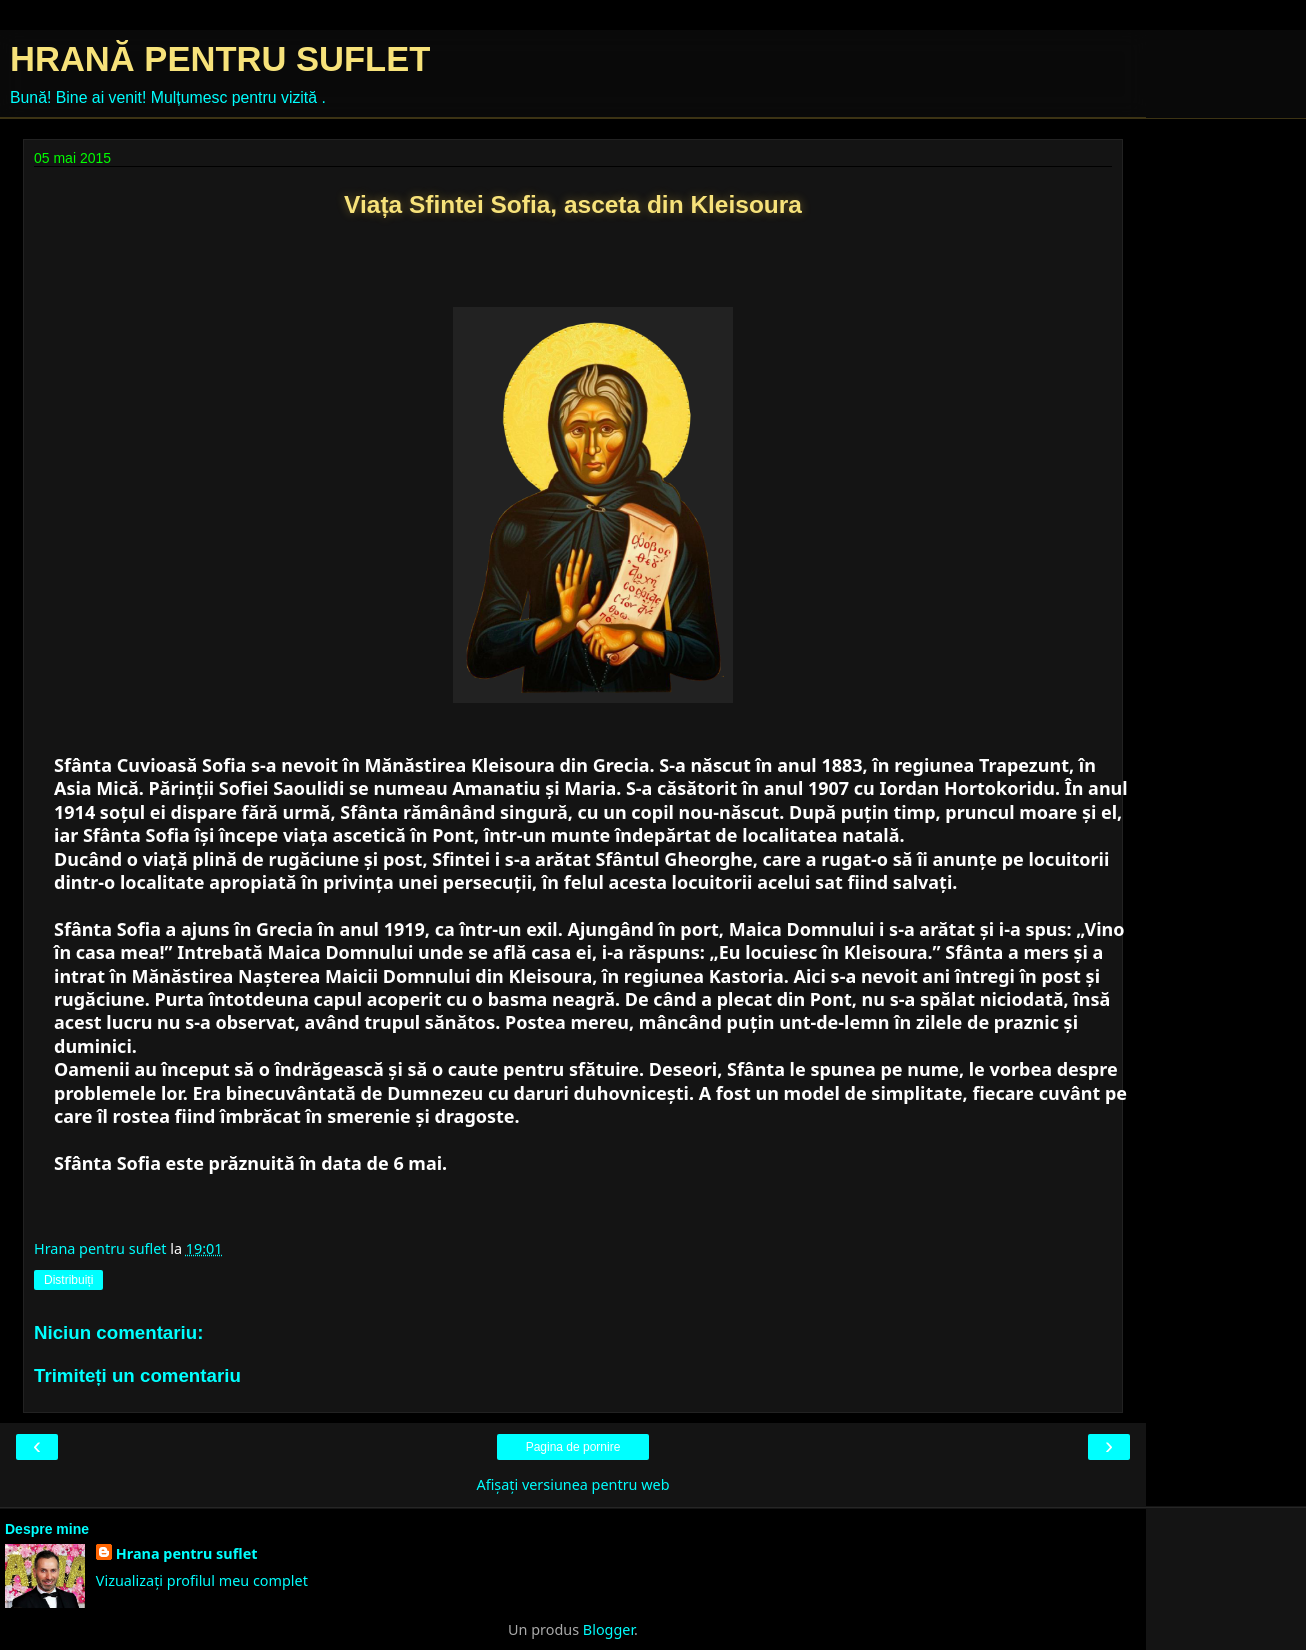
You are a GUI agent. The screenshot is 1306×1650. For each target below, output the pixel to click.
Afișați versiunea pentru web (572, 1484)
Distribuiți (68, 1280)
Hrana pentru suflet (187, 1553)
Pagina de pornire (573, 1447)
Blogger (608, 1629)
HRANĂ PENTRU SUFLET (220, 59)
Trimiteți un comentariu (137, 1375)
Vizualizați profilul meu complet (202, 1580)
